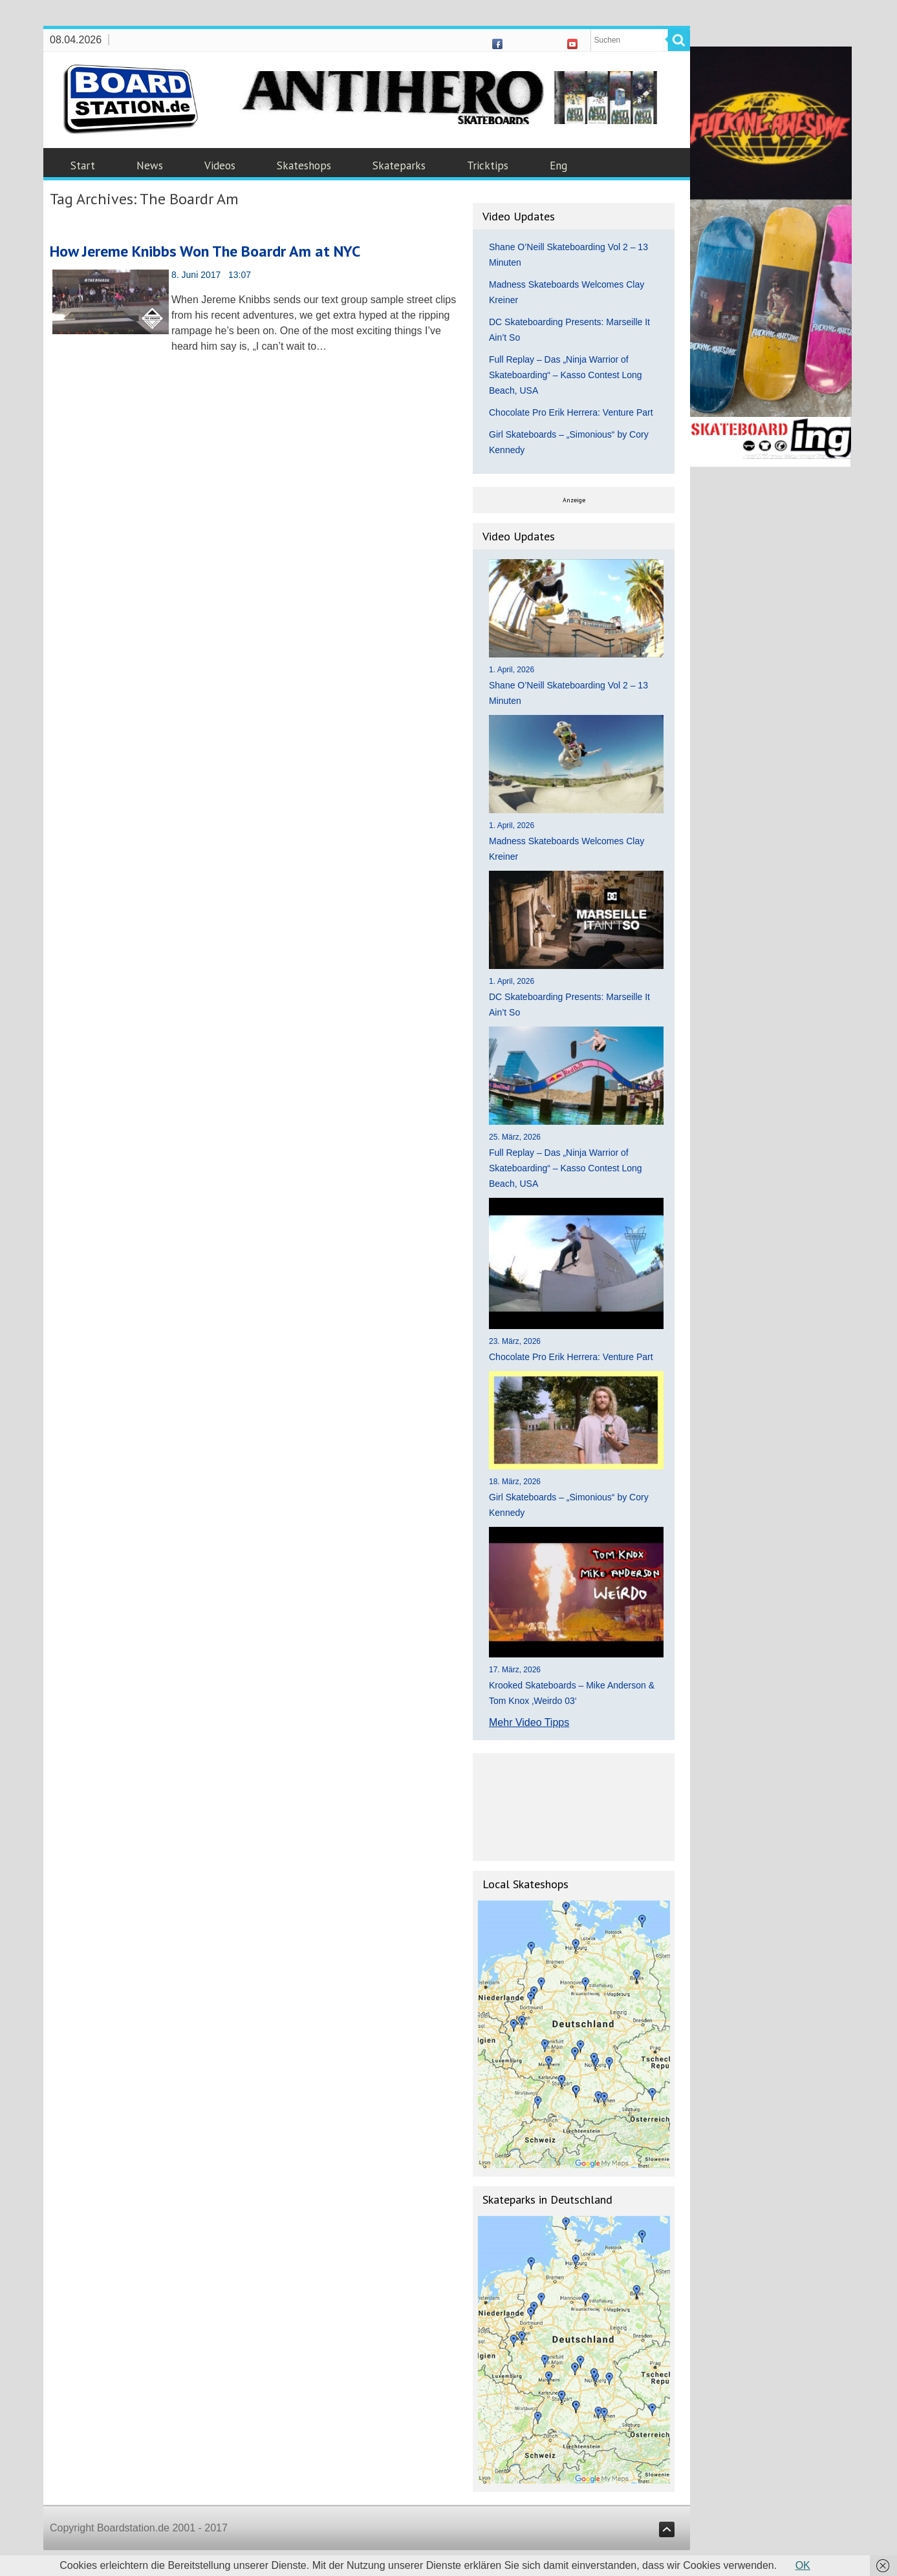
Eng (558, 165)
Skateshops (304, 165)
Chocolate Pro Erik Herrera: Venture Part (571, 412)
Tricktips (487, 165)
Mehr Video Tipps (529, 1722)
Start (82, 165)
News (149, 165)
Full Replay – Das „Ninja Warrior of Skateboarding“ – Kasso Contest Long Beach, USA (565, 375)
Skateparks (399, 165)
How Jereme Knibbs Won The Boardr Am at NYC (205, 251)
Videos (219, 165)
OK (802, 2565)
